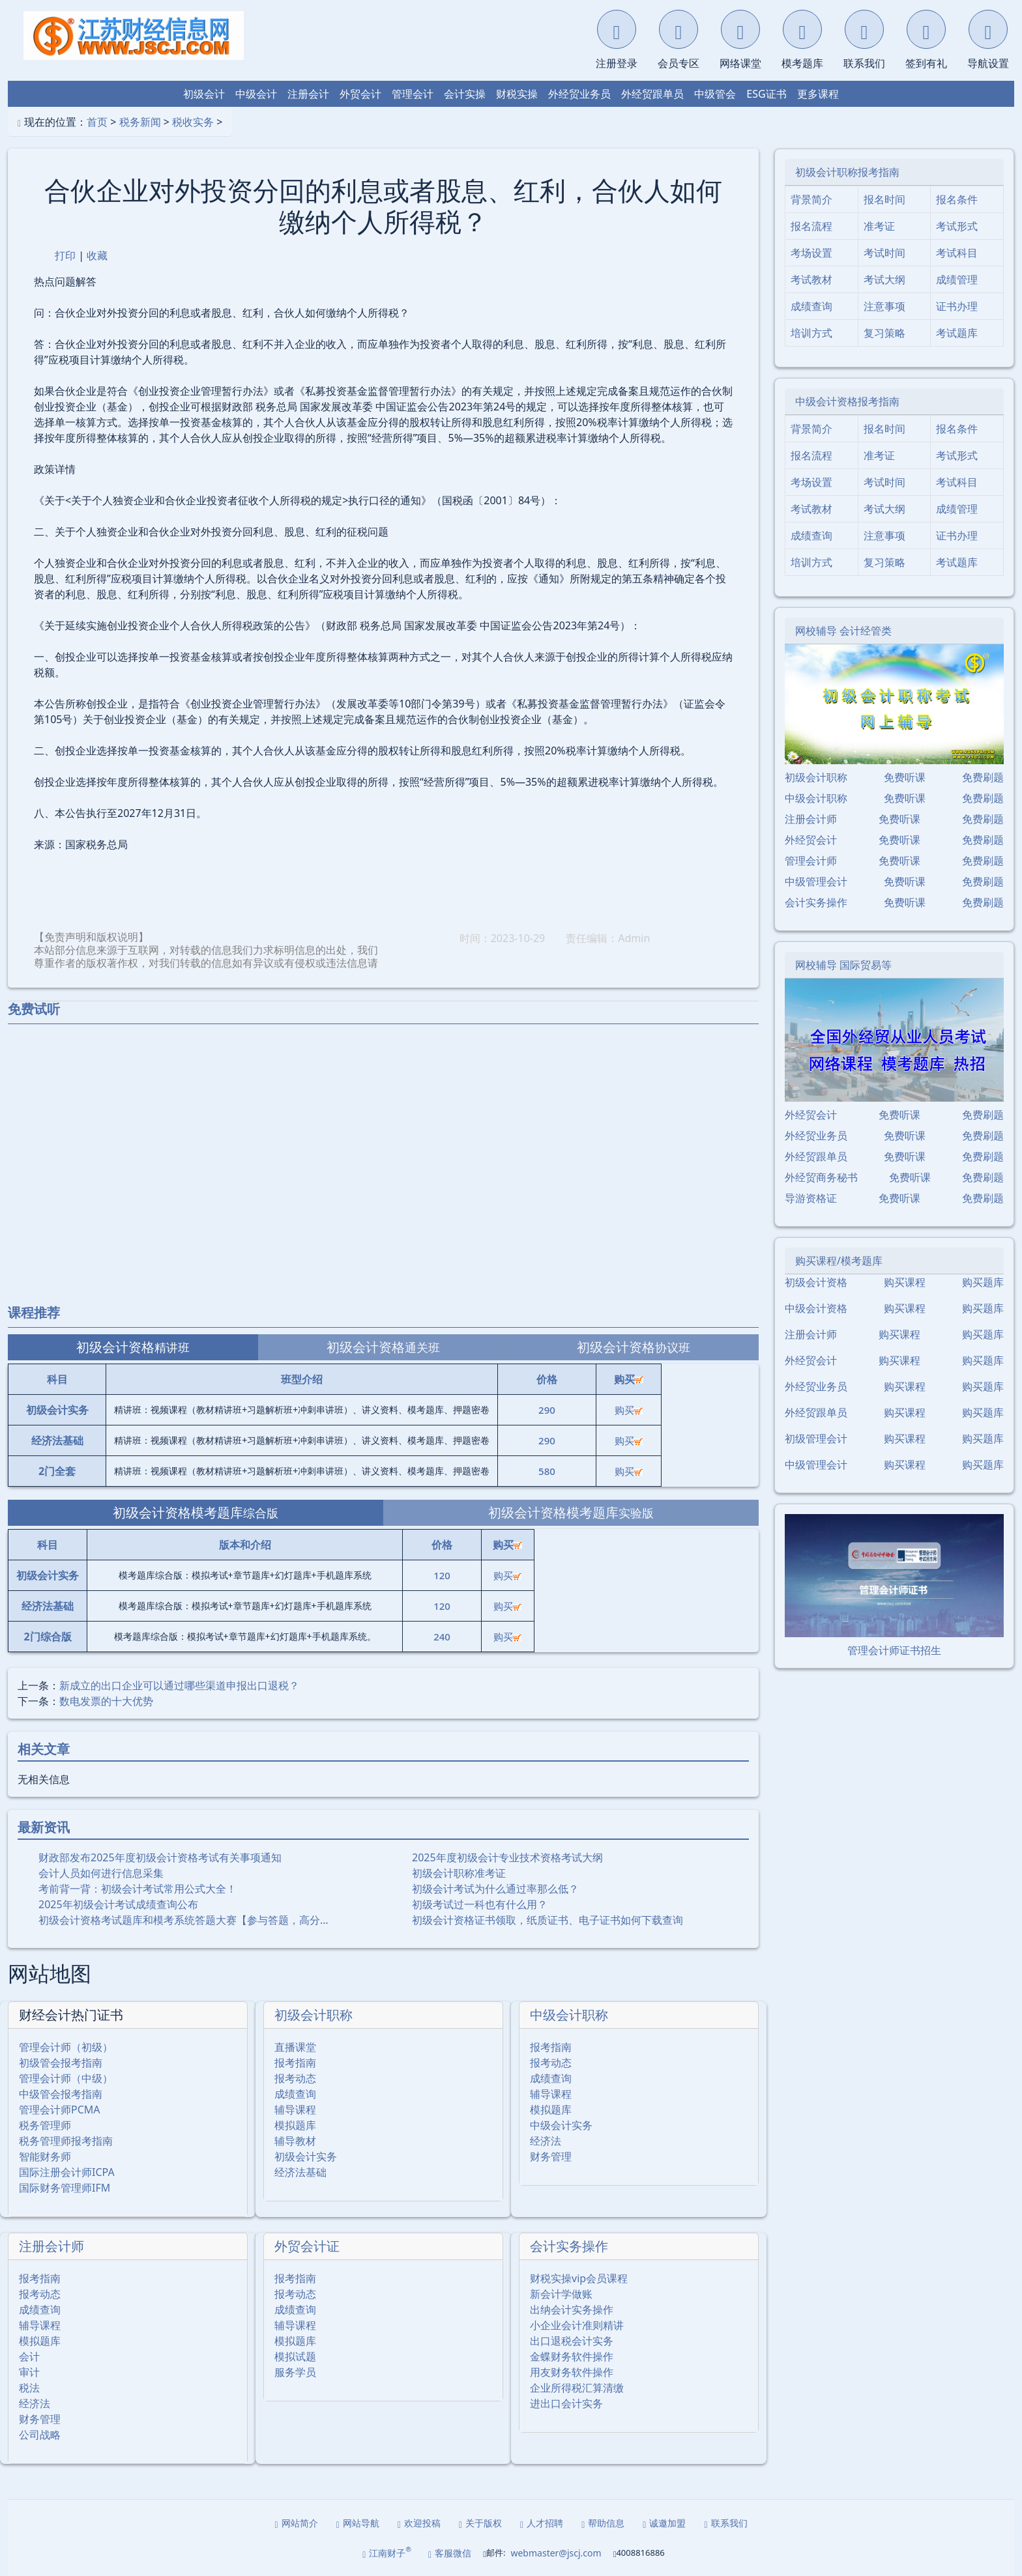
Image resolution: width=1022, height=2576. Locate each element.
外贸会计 (360, 94)
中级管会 (715, 94)
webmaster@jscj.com (555, 2553)
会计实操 (465, 94)
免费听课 (905, 777)
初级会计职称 (313, 2015)
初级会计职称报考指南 (847, 172)
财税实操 (517, 94)
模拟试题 (295, 2356)
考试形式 (957, 226)
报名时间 (884, 199)
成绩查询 (295, 2094)
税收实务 (193, 122)
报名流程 (811, 226)
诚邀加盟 (664, 2523)
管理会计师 (811, 860)
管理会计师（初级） (66, 2047)
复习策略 (884, 333)
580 (546, 1471)
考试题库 (957, 333)
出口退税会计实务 (571, 2341)
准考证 (879, 226)
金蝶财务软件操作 (571, 2356)
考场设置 (811, 253)
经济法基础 (300, 2172)
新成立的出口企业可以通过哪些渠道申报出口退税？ (179, 1685)
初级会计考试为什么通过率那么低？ (495, 1889)
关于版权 (480, 2523)
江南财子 (386, 2552)
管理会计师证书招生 (894, 1650)
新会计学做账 (561, 2294)
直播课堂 (295, 2047)
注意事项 (884, 306)
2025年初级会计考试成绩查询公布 (118, 1904)
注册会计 (308, 94)
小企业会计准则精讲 (577, 2325)
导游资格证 (811, 1198)
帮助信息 (602, 2523)
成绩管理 (957, 279)
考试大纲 (884, 279)
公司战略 (40, 2434)
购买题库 (983, 1282)
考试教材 (811, 279)
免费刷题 (983, 777)
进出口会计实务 (566, 2403)
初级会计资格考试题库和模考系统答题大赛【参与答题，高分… (183, 1920)
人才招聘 (541, 2523)
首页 (97, 122)
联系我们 (725, 2523)
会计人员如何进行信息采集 (101, 1873)
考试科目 (957, 253)
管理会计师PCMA (59, 2109)
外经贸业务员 (579, 94)
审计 (29, 2372)
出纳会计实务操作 (571, 2309)
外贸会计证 (307, 2246)
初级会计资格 (816, 1282)
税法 (29, 2388)
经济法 (545, 2141)
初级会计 (204, 94)
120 (441, 1575)
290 (546, 1409)
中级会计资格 (816, 1308)
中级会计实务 (561, 2125)
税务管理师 (45, 2125)
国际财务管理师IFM (64, 2188)
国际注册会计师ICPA (67, 2172)
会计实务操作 (569, 2246)
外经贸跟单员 (652, 94)
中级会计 (256, 94)
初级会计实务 (305, 2156)
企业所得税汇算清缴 (577, 2388)
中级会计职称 (569, 2015)
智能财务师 (45, 2156)
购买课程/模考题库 (839, 1260)
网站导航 (357, 2523)
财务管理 (551, 2156)
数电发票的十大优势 (106, 1701)
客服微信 (449, 2553)
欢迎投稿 (419, 2523)
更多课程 (818, 94)
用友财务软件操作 (571, 2372)
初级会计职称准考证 (459, 1873)
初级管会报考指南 (60, 2062)
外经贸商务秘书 (821, 1177)
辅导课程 (295, 2109)
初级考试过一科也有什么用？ (480, 1904)
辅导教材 (295, 2141)
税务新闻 (140, 122)
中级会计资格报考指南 (847, 401)
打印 (65, 255)
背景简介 (811, 199)
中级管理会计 (816, 881)
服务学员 (295, 2372)
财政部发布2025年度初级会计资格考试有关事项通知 (160, 1857)
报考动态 (295, 2078)
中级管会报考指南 (60, 2094)
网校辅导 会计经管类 (843, 630)
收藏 (97, 255)
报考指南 (295, 2062)
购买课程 (905, 1282)
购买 (629, 1409)
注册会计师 (51, 2246)
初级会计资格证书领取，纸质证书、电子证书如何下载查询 (547, 1920)
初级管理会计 (816, 1438)
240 (441, 1636)
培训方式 (811, 333)
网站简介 (296, 2523)
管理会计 (412, 94)
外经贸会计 (811, 840)
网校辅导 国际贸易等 (843, 965)
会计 (29, 2356)
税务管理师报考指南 (66, 2141)
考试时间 (884, 253)
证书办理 (957, 306)
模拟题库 (295, 2125)
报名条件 (957, 199)
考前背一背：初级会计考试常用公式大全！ (137, 1889)
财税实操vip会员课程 (579, 2278)
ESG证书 (766, 94)
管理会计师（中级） (66, 2078)
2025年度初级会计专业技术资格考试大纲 (507, 1857)
